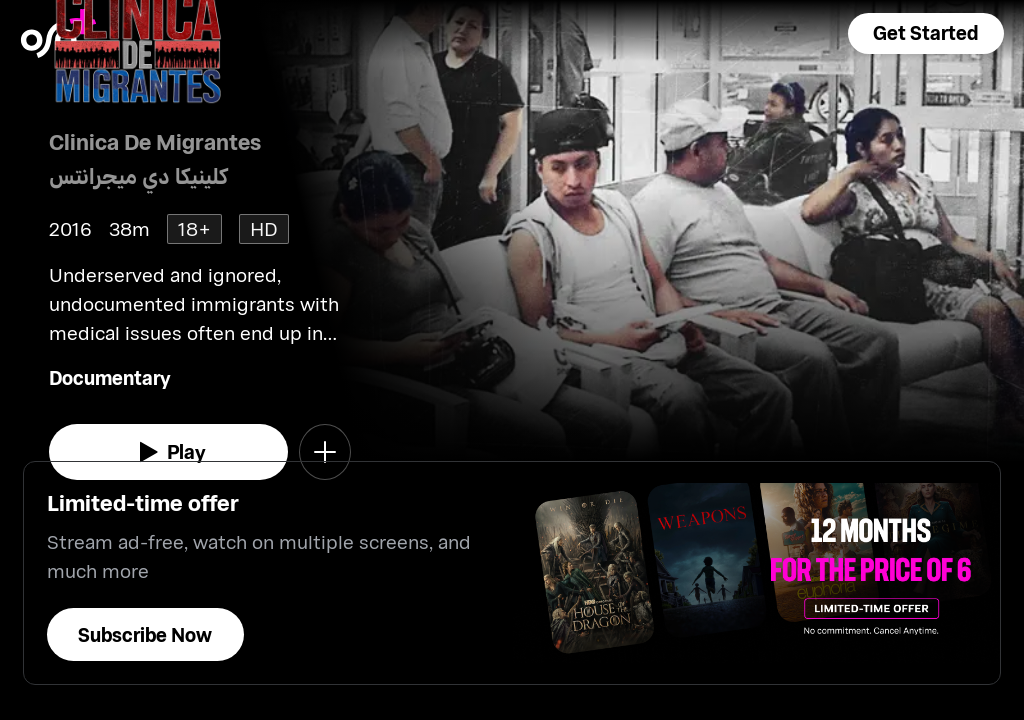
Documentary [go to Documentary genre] (110, 377)
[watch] (168, 452)
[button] (926, 33)
